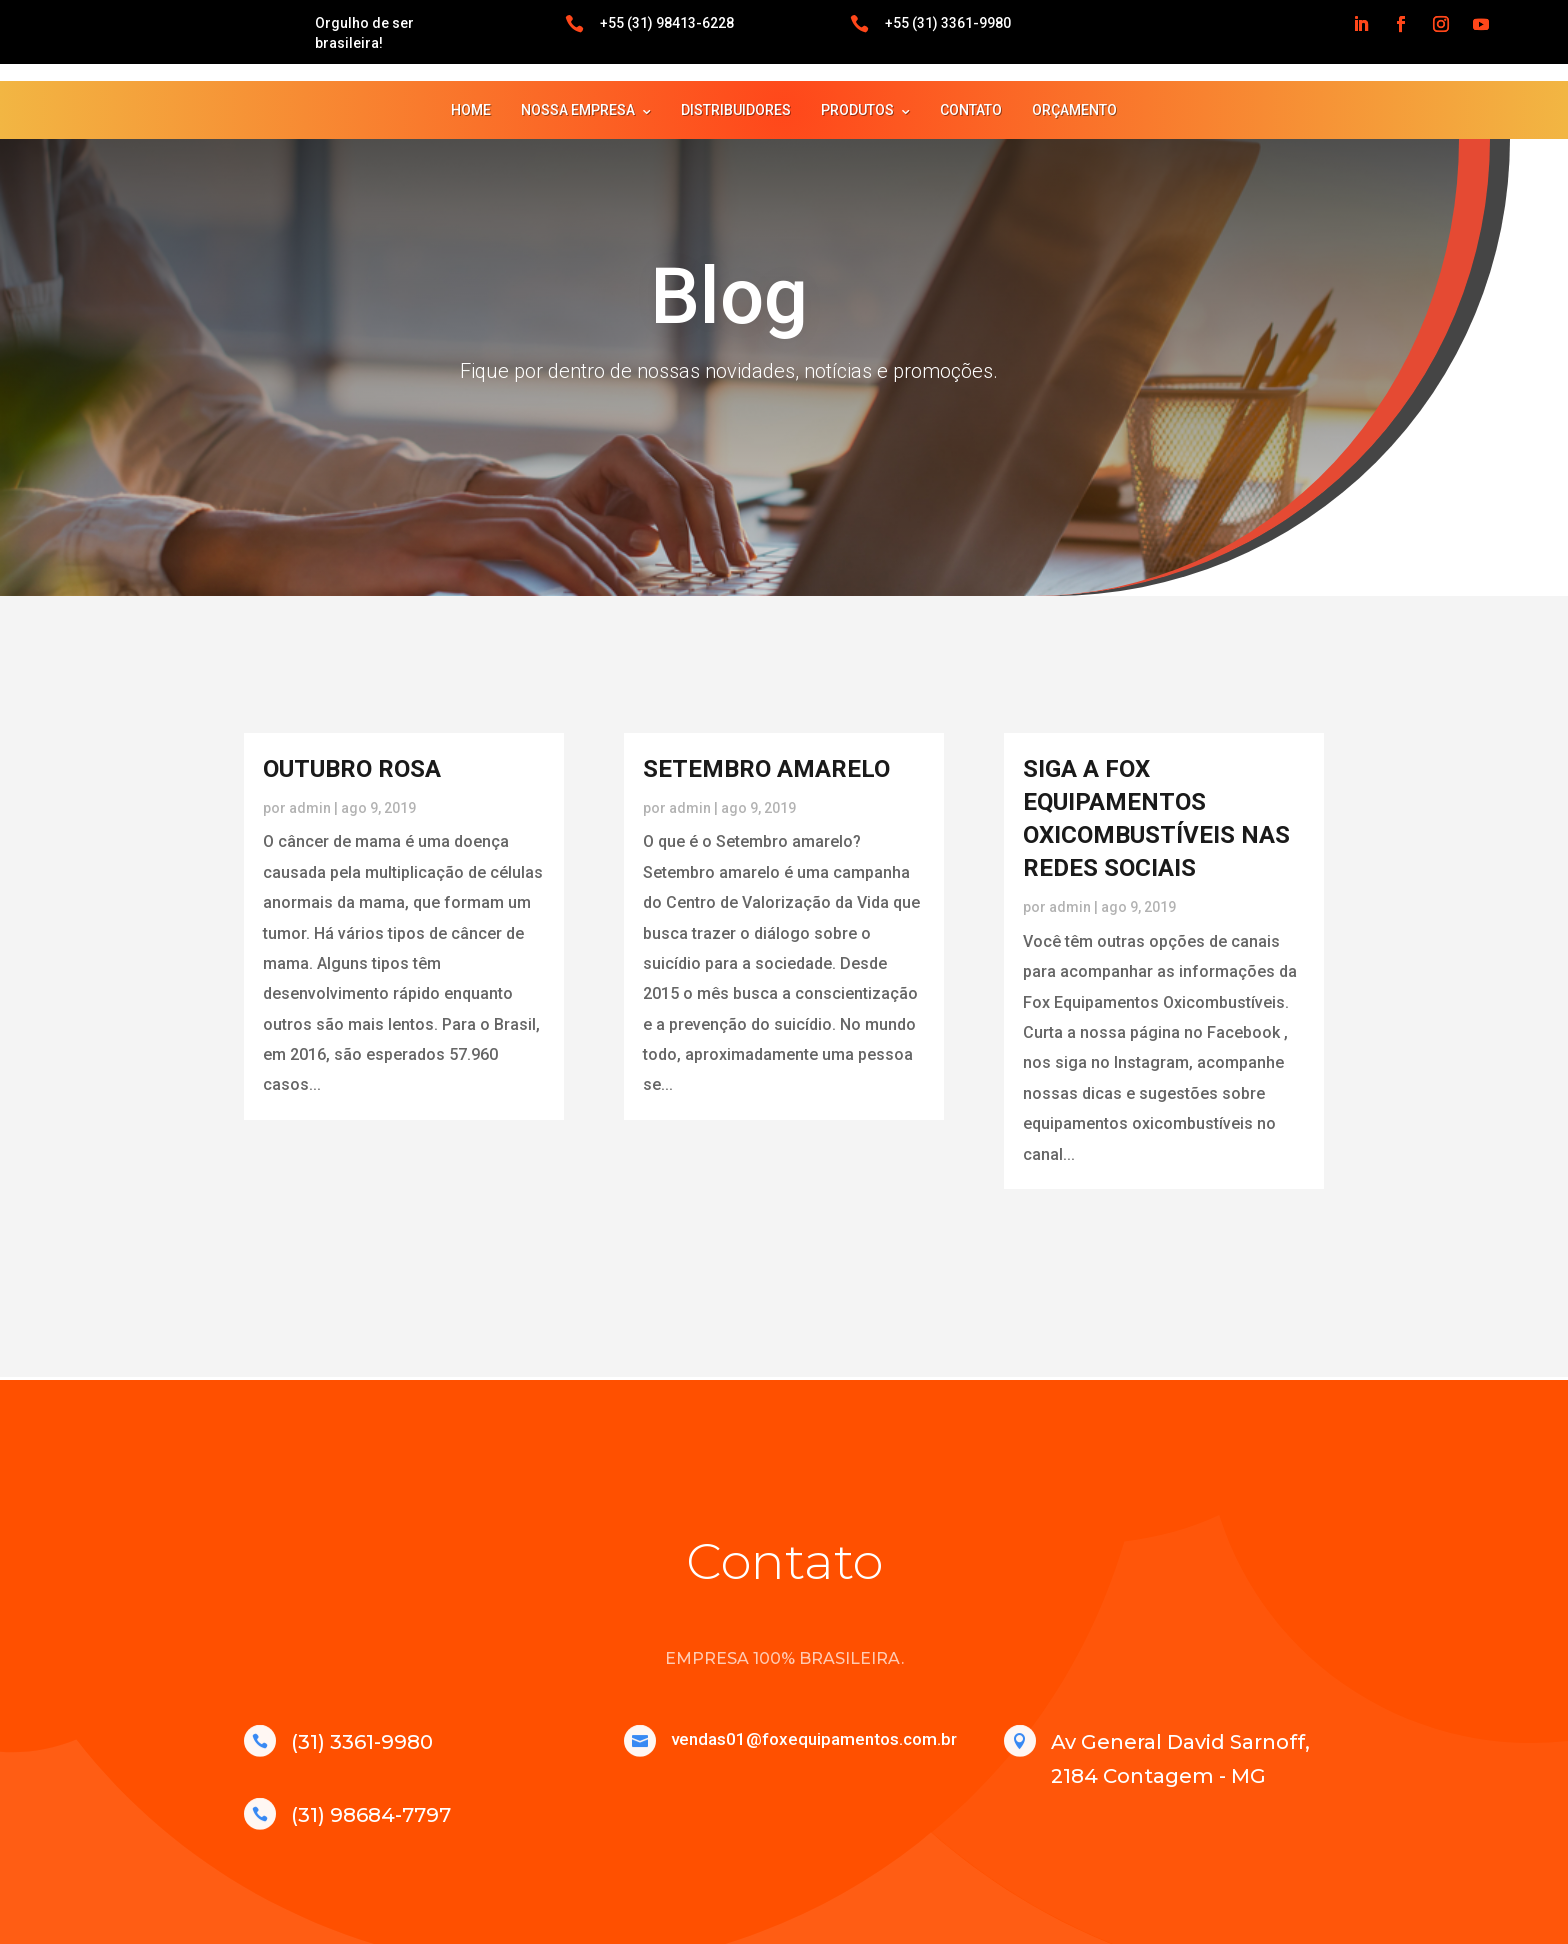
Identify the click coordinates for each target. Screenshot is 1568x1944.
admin (310, 808)
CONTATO (971, 110)
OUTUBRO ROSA (352, 769)
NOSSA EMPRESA (578, 110)
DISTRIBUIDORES (736, 110)
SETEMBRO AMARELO (766, 769)
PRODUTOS (857, 110)
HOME (471, 110)
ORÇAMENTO (1074, 110)
